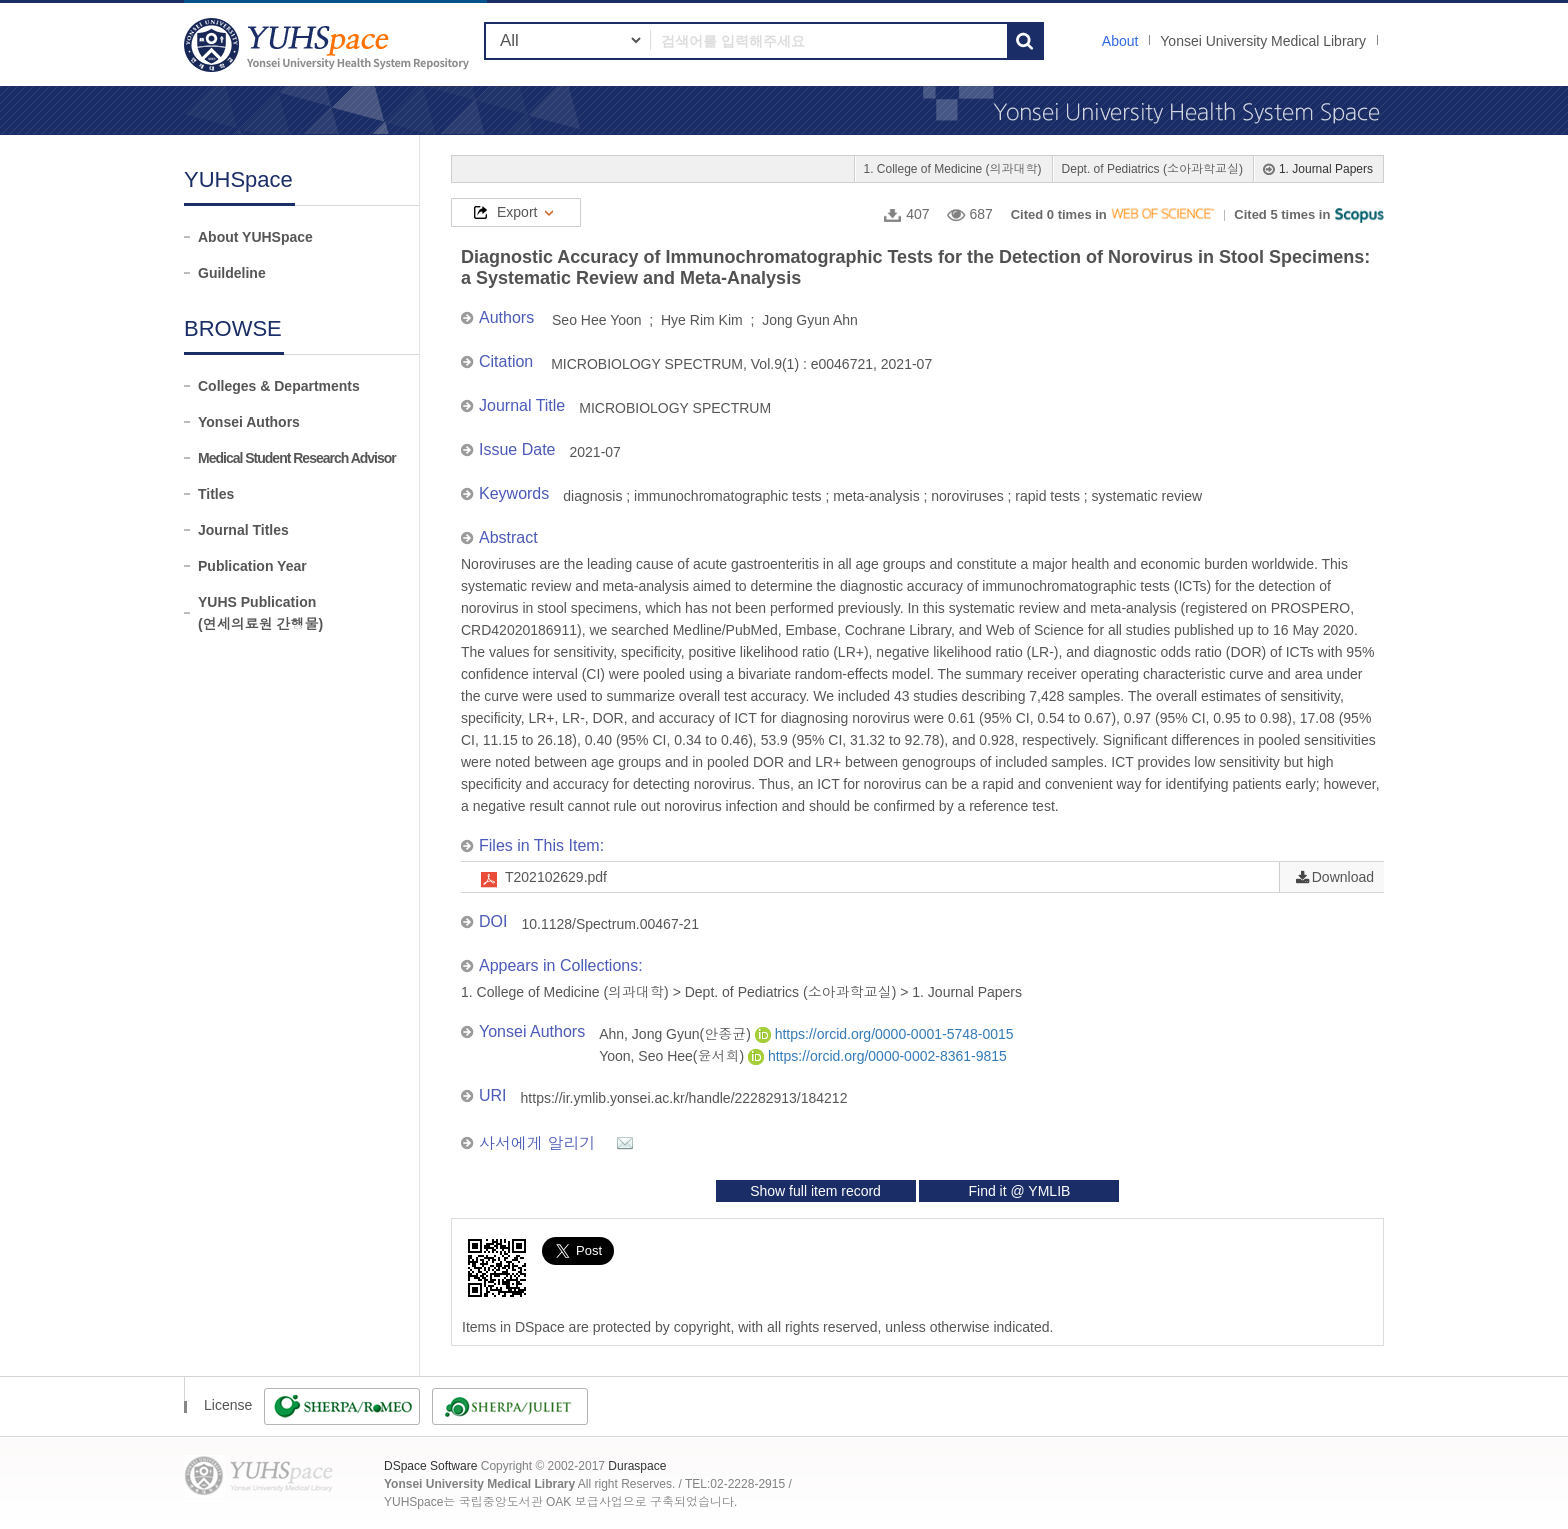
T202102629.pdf (556, 877)
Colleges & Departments (279, 386)
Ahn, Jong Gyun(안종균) (677, 1034)
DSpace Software (430, 1466)
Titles (216, 494)
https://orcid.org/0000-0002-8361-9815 (877, 1056)
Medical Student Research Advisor (297, 458)
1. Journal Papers (1326, 169)
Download (1343, 877)
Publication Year (252, 566)
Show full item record (815, 1191)
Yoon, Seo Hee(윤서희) (673, 1056)
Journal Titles (243, 530)
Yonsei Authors (249, 422)
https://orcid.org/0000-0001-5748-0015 (884, 1034)
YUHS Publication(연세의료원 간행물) (260, 613)
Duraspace (637, 1466)
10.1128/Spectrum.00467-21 (609, 924)
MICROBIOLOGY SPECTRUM (675, 408)
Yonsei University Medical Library (1263, 41)
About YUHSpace (255, 237)
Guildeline (232, 273)
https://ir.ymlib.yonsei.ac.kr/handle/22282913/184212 (684, 1098)
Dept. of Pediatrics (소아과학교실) (1152, 169)
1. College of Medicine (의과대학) (953, 169)
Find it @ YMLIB (1019, 1191)
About (1120, 41)
